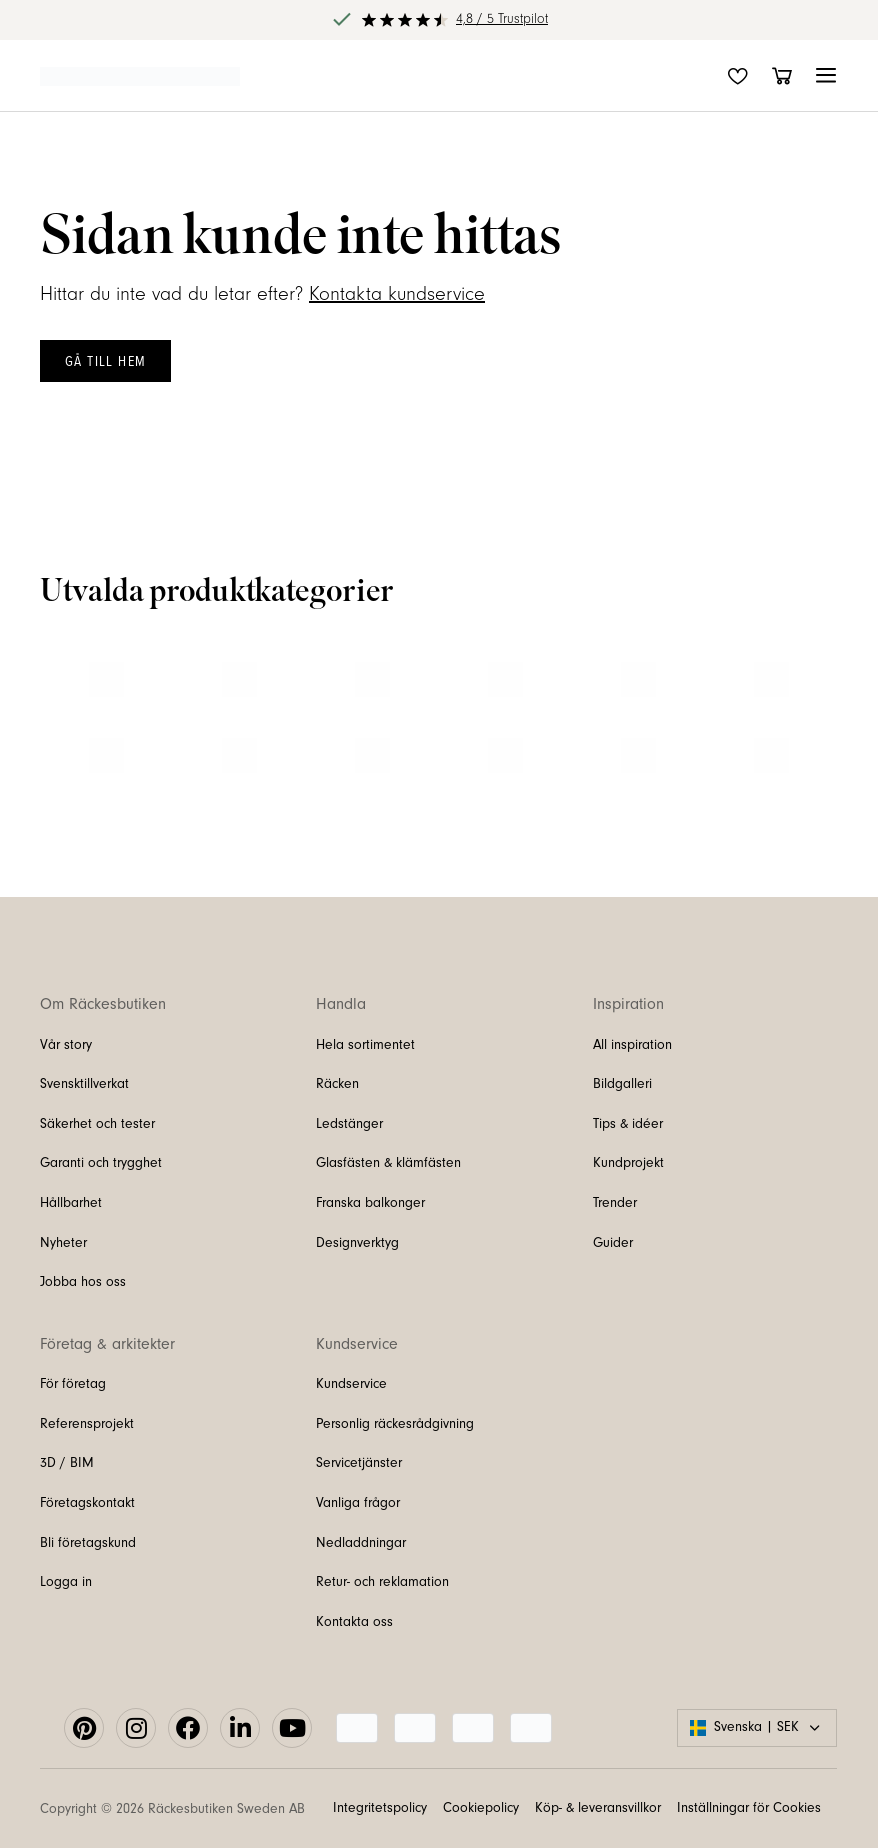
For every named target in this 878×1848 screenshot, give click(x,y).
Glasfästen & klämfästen (388, 1163)
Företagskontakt (87, 1503)
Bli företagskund (88, 1543)
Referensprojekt (87, 1424)
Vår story (66, 1045)
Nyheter (63, 1243)
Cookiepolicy (481, 1808)
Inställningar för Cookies (749, 1808)
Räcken (337, 1084)
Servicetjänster (359, 1463)
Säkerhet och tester (97, 1124)
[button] (826, 76)
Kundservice (351, 1384)
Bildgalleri (622, 1084)
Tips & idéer (628, 1124)
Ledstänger (349, 1124)
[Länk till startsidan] (140, 75)
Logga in (66, 1582)
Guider (613, 1243)
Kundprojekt (628, 1163)
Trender (615, 1203)
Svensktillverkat (84, 1084)
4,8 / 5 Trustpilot (502, 19)
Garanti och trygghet (101, 1163)
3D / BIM (67, 1463)
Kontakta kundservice (397, 294)
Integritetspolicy (380, 1808)
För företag (73, 1384)
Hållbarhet (71, 1203)
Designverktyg (357, 1243)
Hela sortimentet (365, 1045)
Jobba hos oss (83, 1282)
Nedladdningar (361, 1543)
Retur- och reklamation (382, 1582)
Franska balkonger (370, 1203)
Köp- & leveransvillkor (598, 1808)
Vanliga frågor (358, 1503)
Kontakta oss (354, 1622)
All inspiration (632, 1045)
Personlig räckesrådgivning (395, 1424)
